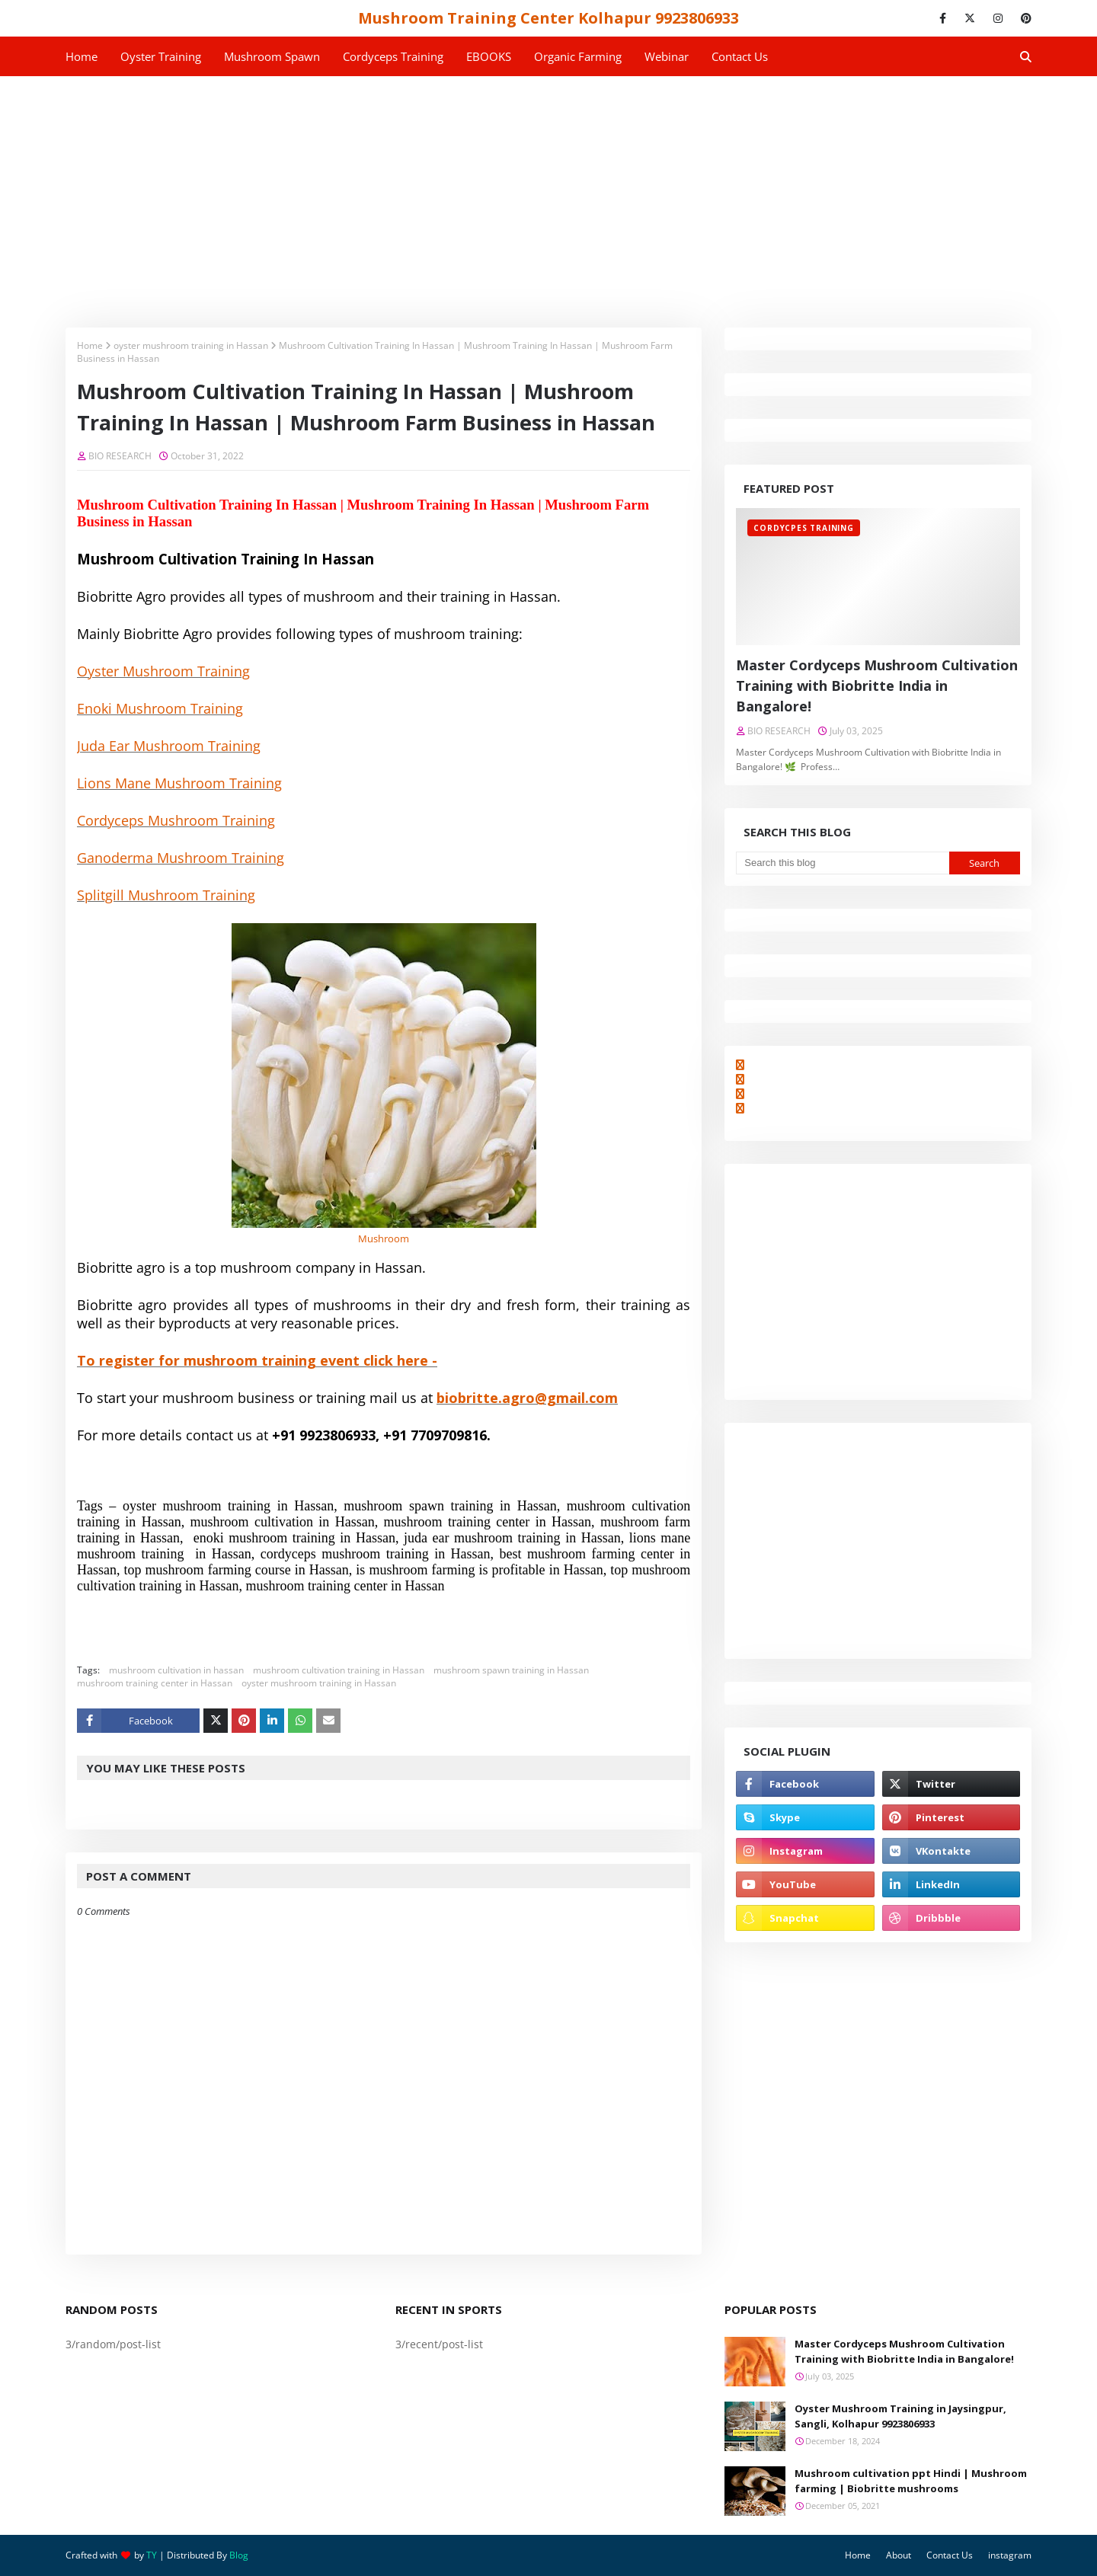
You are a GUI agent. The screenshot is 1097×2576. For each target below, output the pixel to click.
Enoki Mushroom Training (160, 708)
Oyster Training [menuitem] (160, 56)
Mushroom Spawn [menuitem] (272, 56)
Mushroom (383, 1238)
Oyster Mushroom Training (163, 671)
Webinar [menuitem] (666, 56)
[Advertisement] (548, 190)
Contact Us (949, 2555)
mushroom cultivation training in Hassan (338, 1670)
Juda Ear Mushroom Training (169, 746)
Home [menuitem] (82, 56)
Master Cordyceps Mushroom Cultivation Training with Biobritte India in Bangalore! (877, 685)
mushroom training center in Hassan (154, 1682)
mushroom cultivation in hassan (176, 1670)
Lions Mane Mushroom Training (179, 783)
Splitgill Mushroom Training (166, 895)
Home (90, 345)
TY (151, 2555)
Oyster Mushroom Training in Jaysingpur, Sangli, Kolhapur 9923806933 (900, 2416)
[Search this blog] (842, 863)
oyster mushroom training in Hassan (191, 345)
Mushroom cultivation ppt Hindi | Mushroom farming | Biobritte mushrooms (911, 2480)
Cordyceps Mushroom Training (176, 820)
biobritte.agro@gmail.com (527, 1398)
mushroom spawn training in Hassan (511, 1670)
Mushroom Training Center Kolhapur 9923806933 (548, 18)
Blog (238, 2555)
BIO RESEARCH (120, 455)
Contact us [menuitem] (740, 56)
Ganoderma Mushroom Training (180, 858)
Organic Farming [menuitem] (578, 56)
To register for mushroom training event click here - (257, 1360)
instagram (1009, 2555)
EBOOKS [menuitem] (488, 56)
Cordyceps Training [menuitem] (393, 56)
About (898, 2555)
